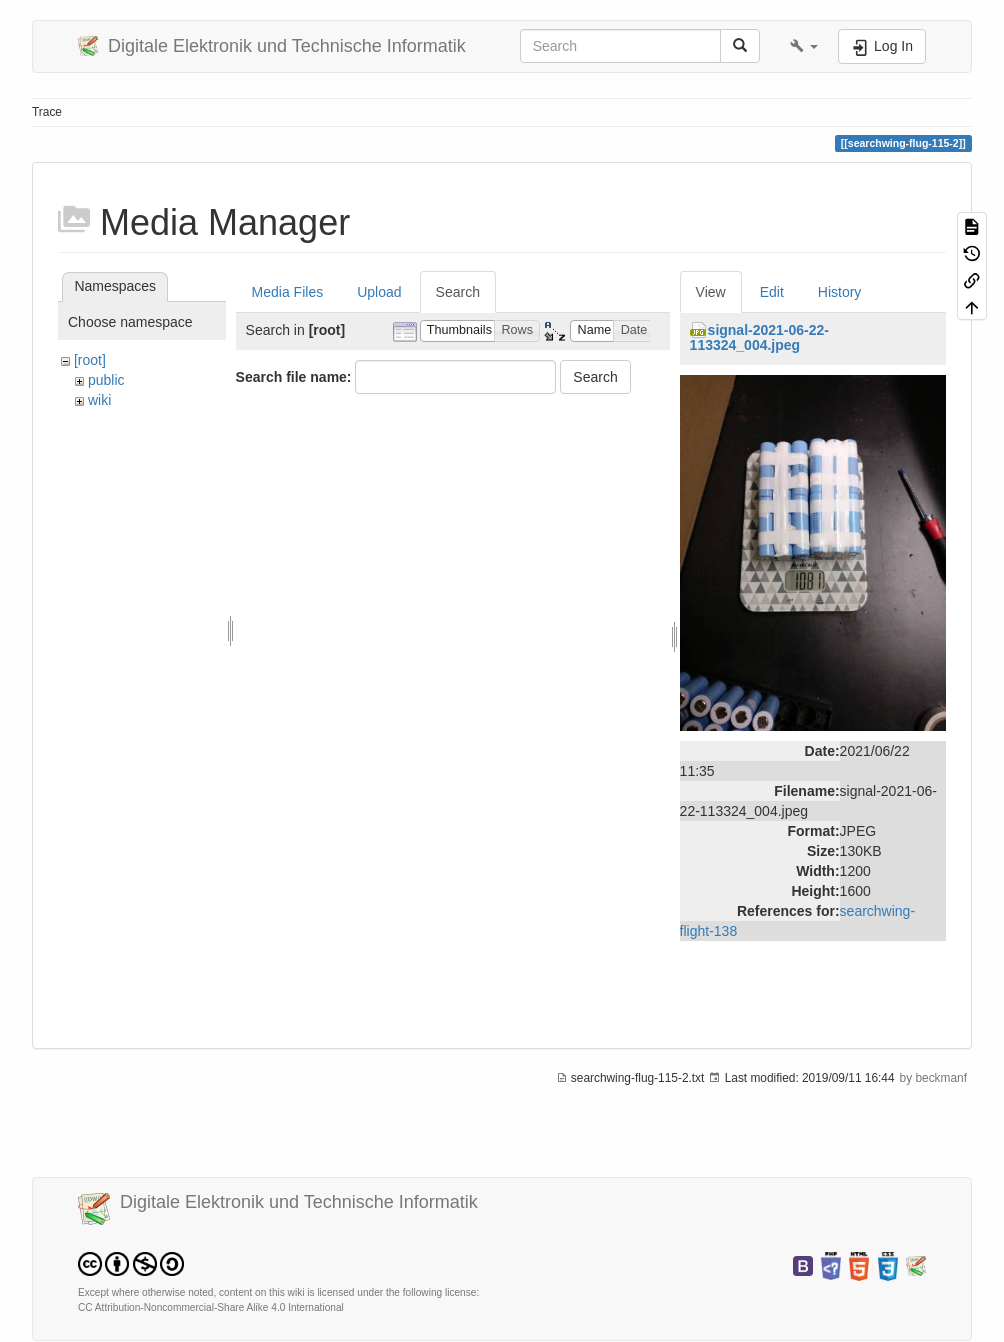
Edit (772, 292)
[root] (90, 360)
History (840, 292)
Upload (379, 292)
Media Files (288, 292)
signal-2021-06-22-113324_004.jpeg (759, 337)
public (106, 380)
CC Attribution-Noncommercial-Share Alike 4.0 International (211, 1307)
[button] (804, 46)
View (711, 292)
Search (458, 292)
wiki (99, 400)
